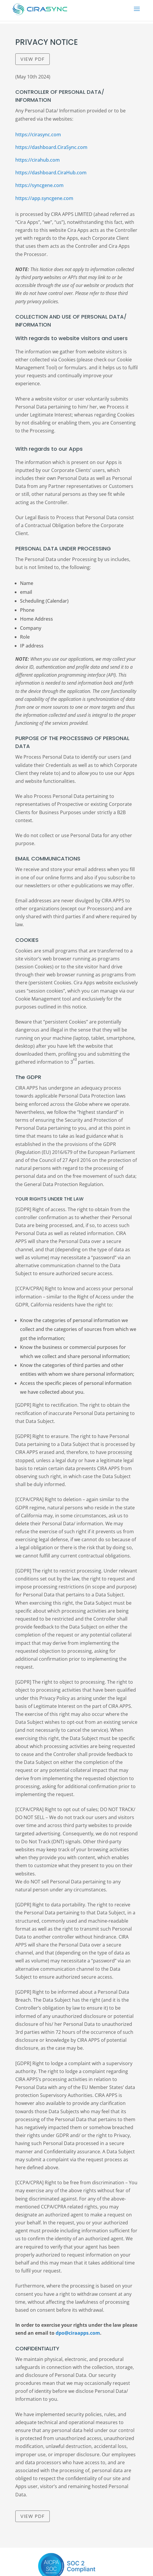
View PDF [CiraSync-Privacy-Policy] (32, 59)
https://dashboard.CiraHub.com (51, 172)
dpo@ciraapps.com (78, 2333)
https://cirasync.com (38, 134)
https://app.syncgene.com (44, 198)
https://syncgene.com (39, 185)
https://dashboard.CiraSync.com (51, 147)
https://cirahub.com (37, 160)
